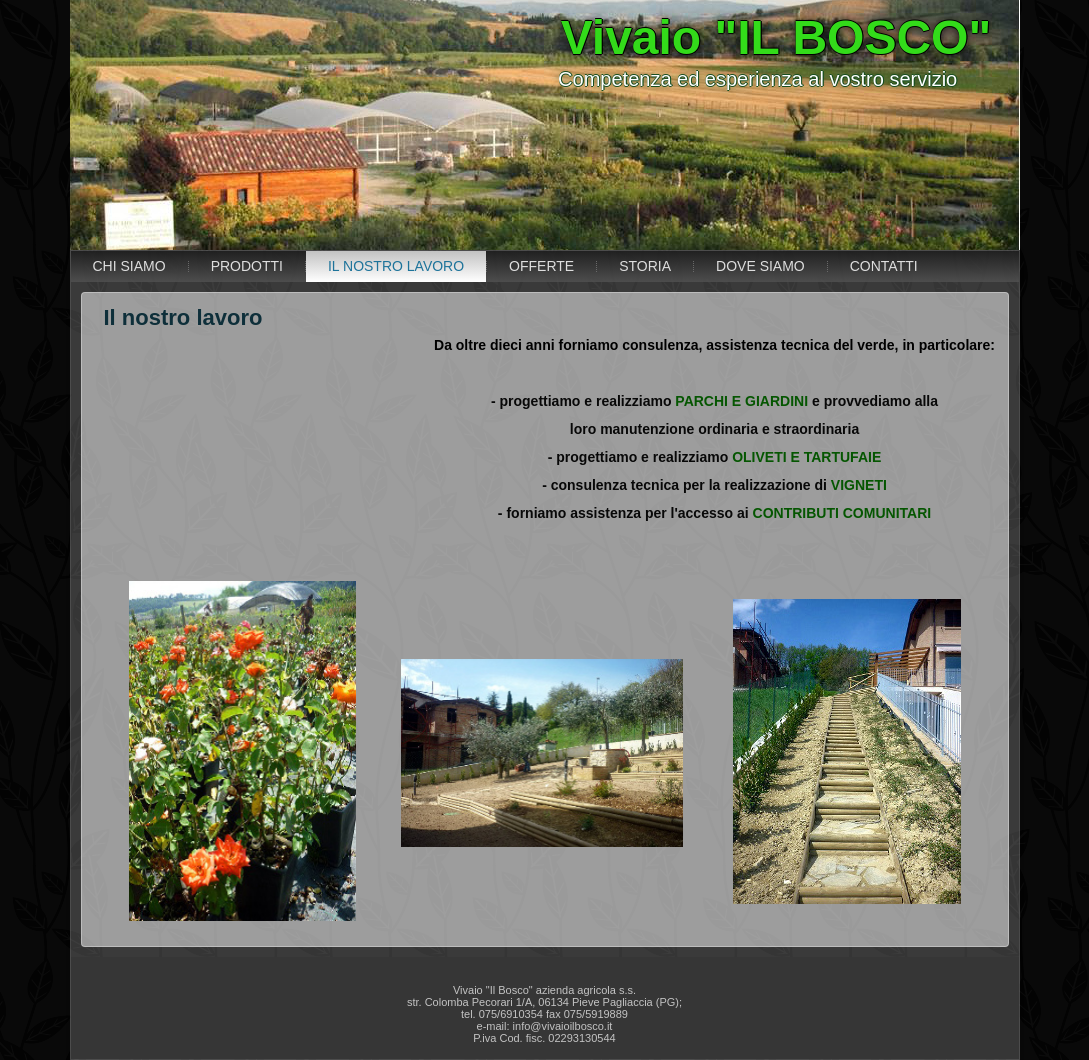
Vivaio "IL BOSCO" (776, 37)
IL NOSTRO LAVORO (396, 266)
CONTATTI (884, 266)
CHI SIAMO (129, 266)
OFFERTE (541, 266)
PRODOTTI (247, 266)
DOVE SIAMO (760, 266)
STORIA (645, 266)
